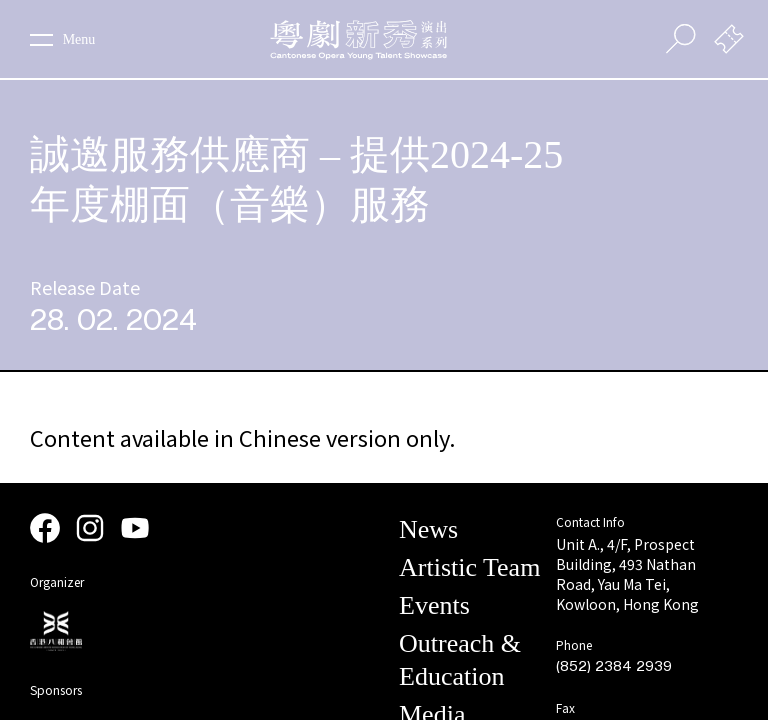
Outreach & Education (460, 660)
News (428, 529)
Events (434, 605)
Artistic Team (469, 567)
